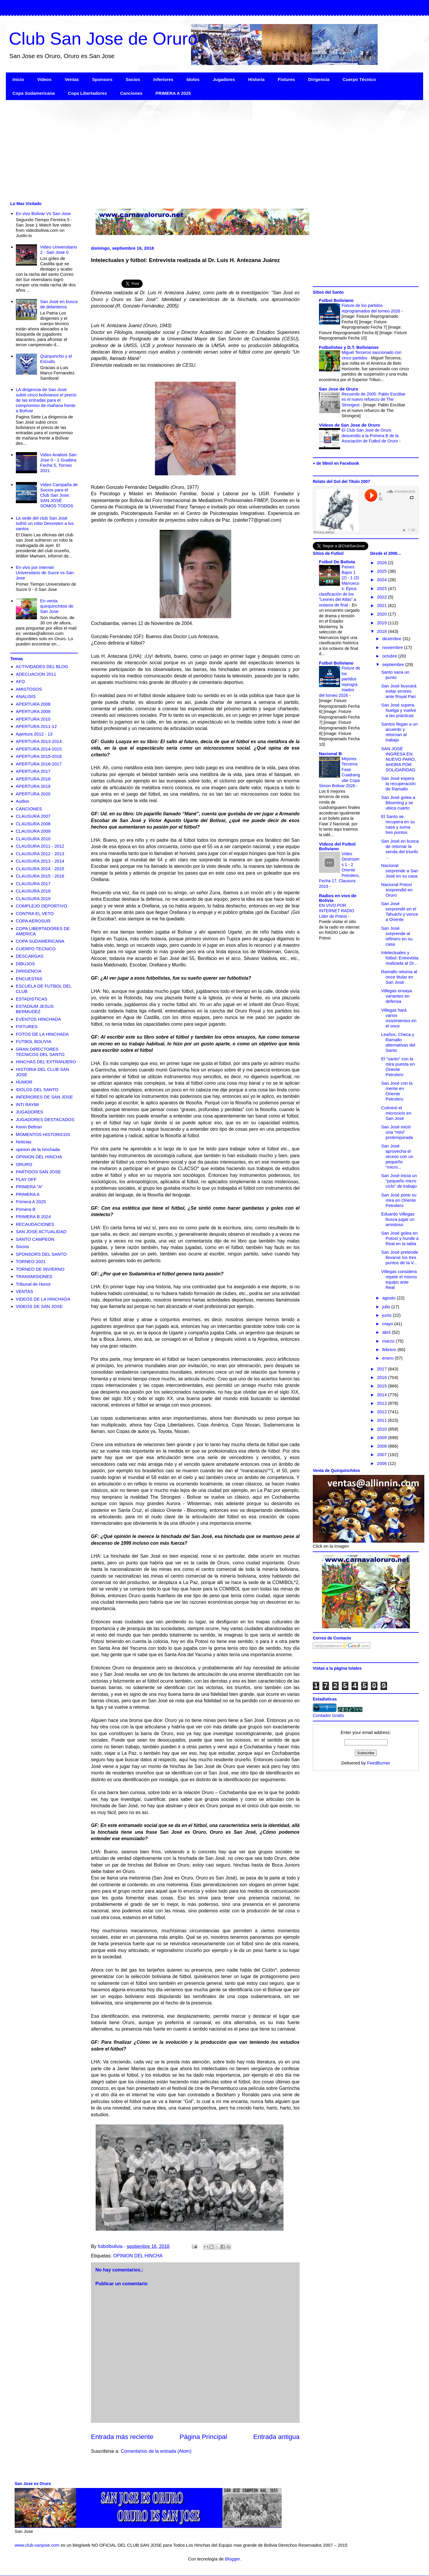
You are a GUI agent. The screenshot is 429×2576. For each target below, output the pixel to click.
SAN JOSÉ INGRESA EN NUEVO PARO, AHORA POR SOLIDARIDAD (398, 759)
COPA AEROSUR (33, 920)
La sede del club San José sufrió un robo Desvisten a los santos (45, 523)
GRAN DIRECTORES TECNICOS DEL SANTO (40, 1052)
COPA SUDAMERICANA (40, 941)
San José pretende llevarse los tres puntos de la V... (399, 1257)
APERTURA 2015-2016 (39, 756)
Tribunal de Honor (33, 1284)
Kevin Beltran (29, 1126)
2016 (382, 1377)
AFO (20, 681)
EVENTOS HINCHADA (38, 1019)
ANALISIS (26, 696)
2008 (382, 1445)
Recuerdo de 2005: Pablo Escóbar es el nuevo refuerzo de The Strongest (374, 399)
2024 (382, 579)
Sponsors (102, 79)
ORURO (24, 1164)
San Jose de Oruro (338, 388)
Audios (22, 801)
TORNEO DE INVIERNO (40, 1269)
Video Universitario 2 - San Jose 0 (58, 249)
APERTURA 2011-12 (36, 726)
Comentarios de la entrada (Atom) (156, 2451)
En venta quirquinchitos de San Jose (56, 606)
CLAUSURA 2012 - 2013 (40, 853)
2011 (382, 1420)
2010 (382, 1428)
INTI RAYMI (27, 1104)
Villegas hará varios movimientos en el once (398, 1018)
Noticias (23, 1141)
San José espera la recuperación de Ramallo (398, 783)
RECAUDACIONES (35, 1224)
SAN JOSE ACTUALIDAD (41, 1231)
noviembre (393, 647)
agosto (389, 1297)
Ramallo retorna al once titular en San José (399, 977)
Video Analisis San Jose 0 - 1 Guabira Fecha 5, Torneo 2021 (58, 462)
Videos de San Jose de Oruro (349, 424)
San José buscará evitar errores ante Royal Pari (398, 691)
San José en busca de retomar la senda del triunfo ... (400, 849)
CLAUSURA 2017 (33, 883)
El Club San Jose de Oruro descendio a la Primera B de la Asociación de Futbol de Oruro (370, 435)
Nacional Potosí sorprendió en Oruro (397, 889)
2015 (382, 1385)
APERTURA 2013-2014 (39, 741)
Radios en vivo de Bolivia (338, 898)
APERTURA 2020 (33, 793)
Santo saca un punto (395, 675)
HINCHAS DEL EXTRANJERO (46, 1061)
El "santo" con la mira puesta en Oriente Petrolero (398, 1066)
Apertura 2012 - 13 (34, 733)
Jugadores (224, 79)
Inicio (18, 79)
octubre (390, 655)
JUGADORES (29, 1111)
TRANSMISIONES (34, 1276)
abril (387, 1332)
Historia (256, 79)
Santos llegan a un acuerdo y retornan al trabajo (399, 731)
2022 (382, 596)
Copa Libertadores (87, 93)
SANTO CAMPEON (35, 1239)
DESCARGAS (29, 956)
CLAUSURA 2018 (33, 890)
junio (387, 1315)
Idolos (193, 79)
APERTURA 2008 (33, 704)
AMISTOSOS (29, 689)
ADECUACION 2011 (36, 674)
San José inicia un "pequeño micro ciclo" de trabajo (399, 1181)
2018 (382, 631)
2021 (382, 605)
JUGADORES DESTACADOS (45, 1119)
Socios (133, 79)
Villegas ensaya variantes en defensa (396, 996)
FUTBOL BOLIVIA (33, 1041)
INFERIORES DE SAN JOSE (44, 1096)
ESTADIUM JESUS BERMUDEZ (35, 1009)
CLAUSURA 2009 (33, 831)
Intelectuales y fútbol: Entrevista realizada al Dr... (399, 958)
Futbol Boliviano (336, 300)
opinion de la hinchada (38, 1149)
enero (388, 1357)
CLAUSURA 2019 (33, 898)
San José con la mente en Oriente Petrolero (397, 1091)
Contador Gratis (328, 1715)
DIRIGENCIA (29, 970)
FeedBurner (378, 1762)
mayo (388, 1323)
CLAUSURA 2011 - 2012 (40, 846)
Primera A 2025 (31, 1201)
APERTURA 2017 (33, 771)
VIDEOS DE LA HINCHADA (43, 1299)
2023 (382, 588)
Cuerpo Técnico (359, 79)
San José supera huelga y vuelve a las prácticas (398, 710)
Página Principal (203, 2436)
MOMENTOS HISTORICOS (43, 1134)
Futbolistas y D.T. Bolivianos (349, 347)
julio (386, 1306)
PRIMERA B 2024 (33, 1216)
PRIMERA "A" (29, 1186)
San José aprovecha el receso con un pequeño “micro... (397, 1156)
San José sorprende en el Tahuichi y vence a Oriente (399, 911)
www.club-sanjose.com (37, 2545)
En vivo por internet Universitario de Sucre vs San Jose (45, 572)
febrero (390, 1349)
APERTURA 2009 (33, 711)
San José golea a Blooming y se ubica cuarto (398, 802)
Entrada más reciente (122, 2436)
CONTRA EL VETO (35, 913)
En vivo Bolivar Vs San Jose (43, 213)
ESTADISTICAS (31, 998)
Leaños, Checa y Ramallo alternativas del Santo (398, 1042)
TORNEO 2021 (30, 1261)
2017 (382, 1368)
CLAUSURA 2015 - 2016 (40, 875)
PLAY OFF (26, 1179)
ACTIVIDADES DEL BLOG (42, 666)
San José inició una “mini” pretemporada (397, 1132)
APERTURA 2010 (33, 718)
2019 (382, 622)
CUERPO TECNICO (36, 948)
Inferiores (163, 79)
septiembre (393, 664)
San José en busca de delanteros (59, 304)
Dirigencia (319, 79)
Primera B (26, 1209)
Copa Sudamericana (34, 93)
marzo (389, 1340)
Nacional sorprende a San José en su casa (399, 870)
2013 (382, 1403)
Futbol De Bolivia (337, 561)
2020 (382, 613)
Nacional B (330, 753)
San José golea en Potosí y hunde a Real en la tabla (400, 1238)
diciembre (392, 638)
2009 (382, 1437)
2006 (382, 1463)
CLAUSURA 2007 (33, 816)
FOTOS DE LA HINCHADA (42, 1034)
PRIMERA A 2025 (173, 93)
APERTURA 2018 (33, 778)
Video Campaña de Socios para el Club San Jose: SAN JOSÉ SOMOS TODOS (59, 495)
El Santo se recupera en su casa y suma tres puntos (398, 824)
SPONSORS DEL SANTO (41, 1254)
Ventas (72, 79)
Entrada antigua (276, 2436)
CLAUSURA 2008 (33, 823)
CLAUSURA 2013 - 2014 (40, 860)
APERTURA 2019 (33, 786)
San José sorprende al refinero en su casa (397, 936)
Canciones (131, 93)
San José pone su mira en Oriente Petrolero (398, 1200)
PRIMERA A (28, 1194)
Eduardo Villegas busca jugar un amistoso (397, 1219)
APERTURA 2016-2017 (39, 763)
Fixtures (286, 79)
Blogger (232, 2558)
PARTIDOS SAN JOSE (38, 1171)
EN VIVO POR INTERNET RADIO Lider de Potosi (336, 911)
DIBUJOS (25, 963)
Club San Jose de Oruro (103, 38)
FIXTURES (27, 1026)
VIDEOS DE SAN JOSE (39, 1306)
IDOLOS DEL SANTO (37, 1089)
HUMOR (24, 1081)
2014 (382, 1394)
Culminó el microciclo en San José (396, 1113)
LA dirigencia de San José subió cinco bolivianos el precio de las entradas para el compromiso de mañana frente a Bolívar (46, 400)
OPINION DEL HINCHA (138, 2255)
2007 (382, 1454)
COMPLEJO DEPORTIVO (41, 905)
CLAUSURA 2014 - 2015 (40, 868)
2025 (382, 571)
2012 (382, 1411)
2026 (382, 562)
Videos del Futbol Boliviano (337, 846)
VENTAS (24, 1291)
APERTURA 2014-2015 (39, 748)
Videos (44, 79)
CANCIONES (29, 808)
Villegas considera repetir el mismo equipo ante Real (399, 1279)
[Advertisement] (182, 150)
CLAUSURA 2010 (33, 838)
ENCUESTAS (29, 978)
